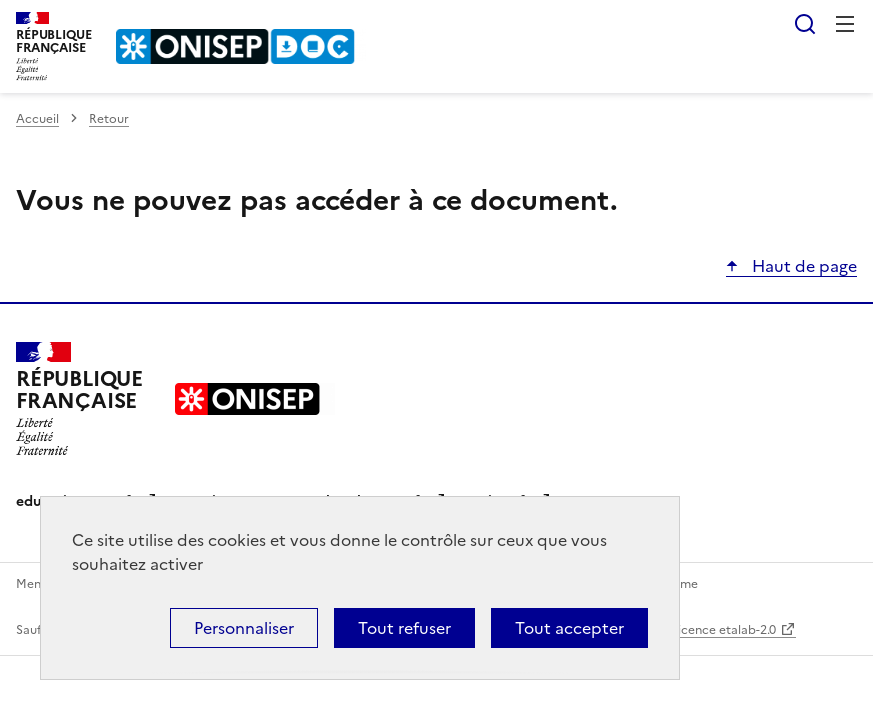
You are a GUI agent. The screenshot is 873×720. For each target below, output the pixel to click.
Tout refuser (404, 628)
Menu (845, 24)
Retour (109, 119)
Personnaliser (244, 628)
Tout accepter (569, 628)
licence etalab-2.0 (725, 630)
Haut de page (802, 266)
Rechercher (805, 24)
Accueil (37, 119)
